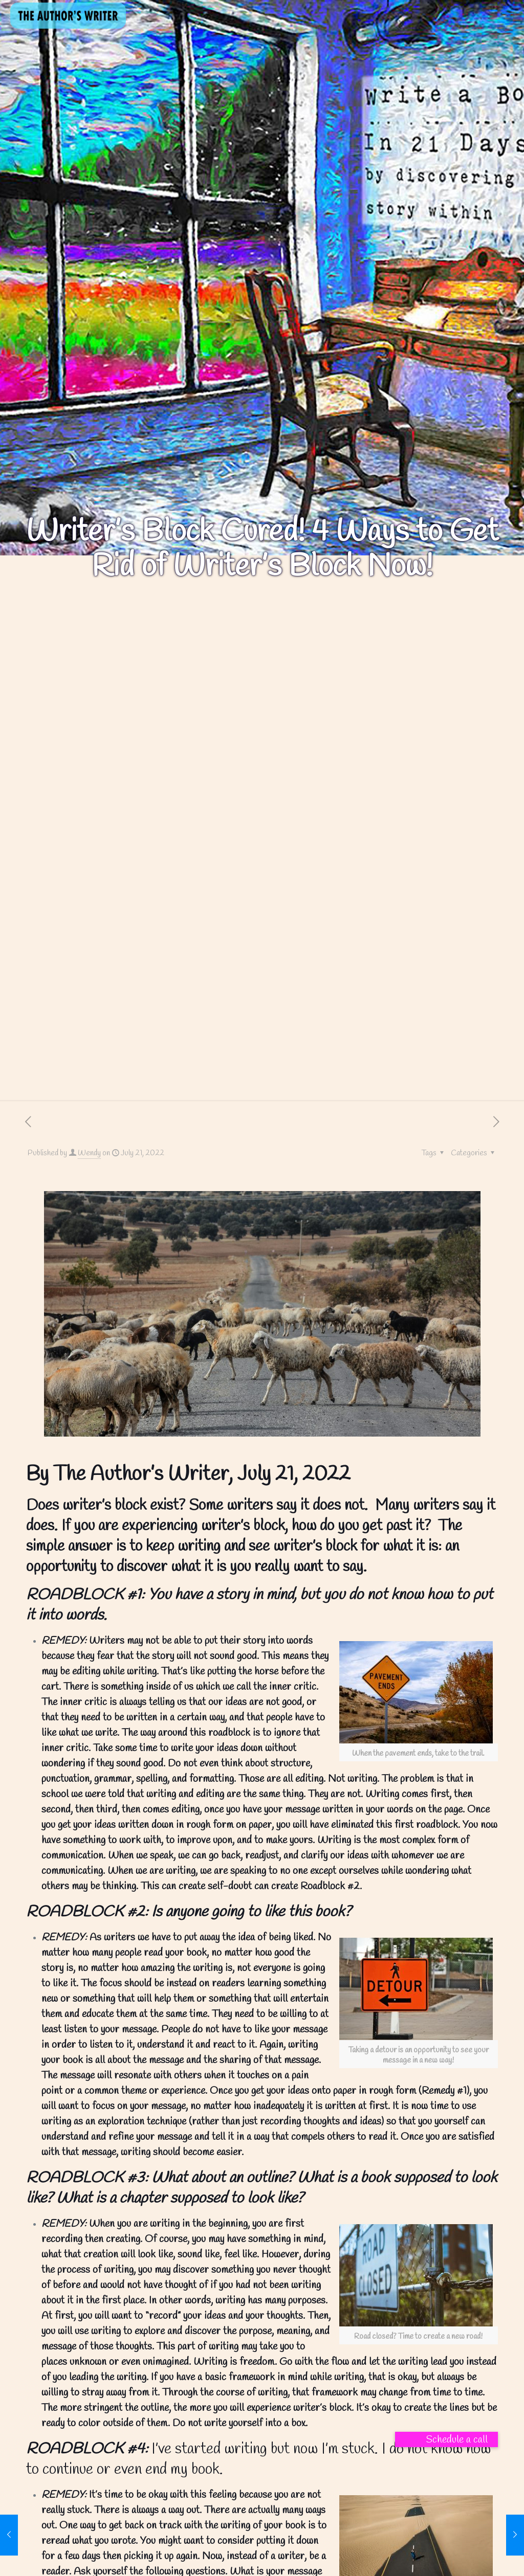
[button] (446, 2439)
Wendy (89, 1153)
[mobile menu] (507, 14)
